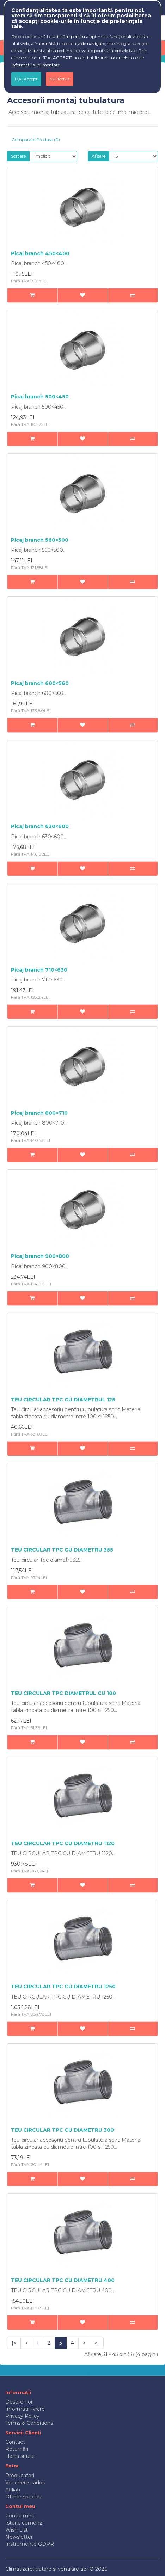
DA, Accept (26, 78)
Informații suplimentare (35, 64)
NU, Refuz (59, 78)
